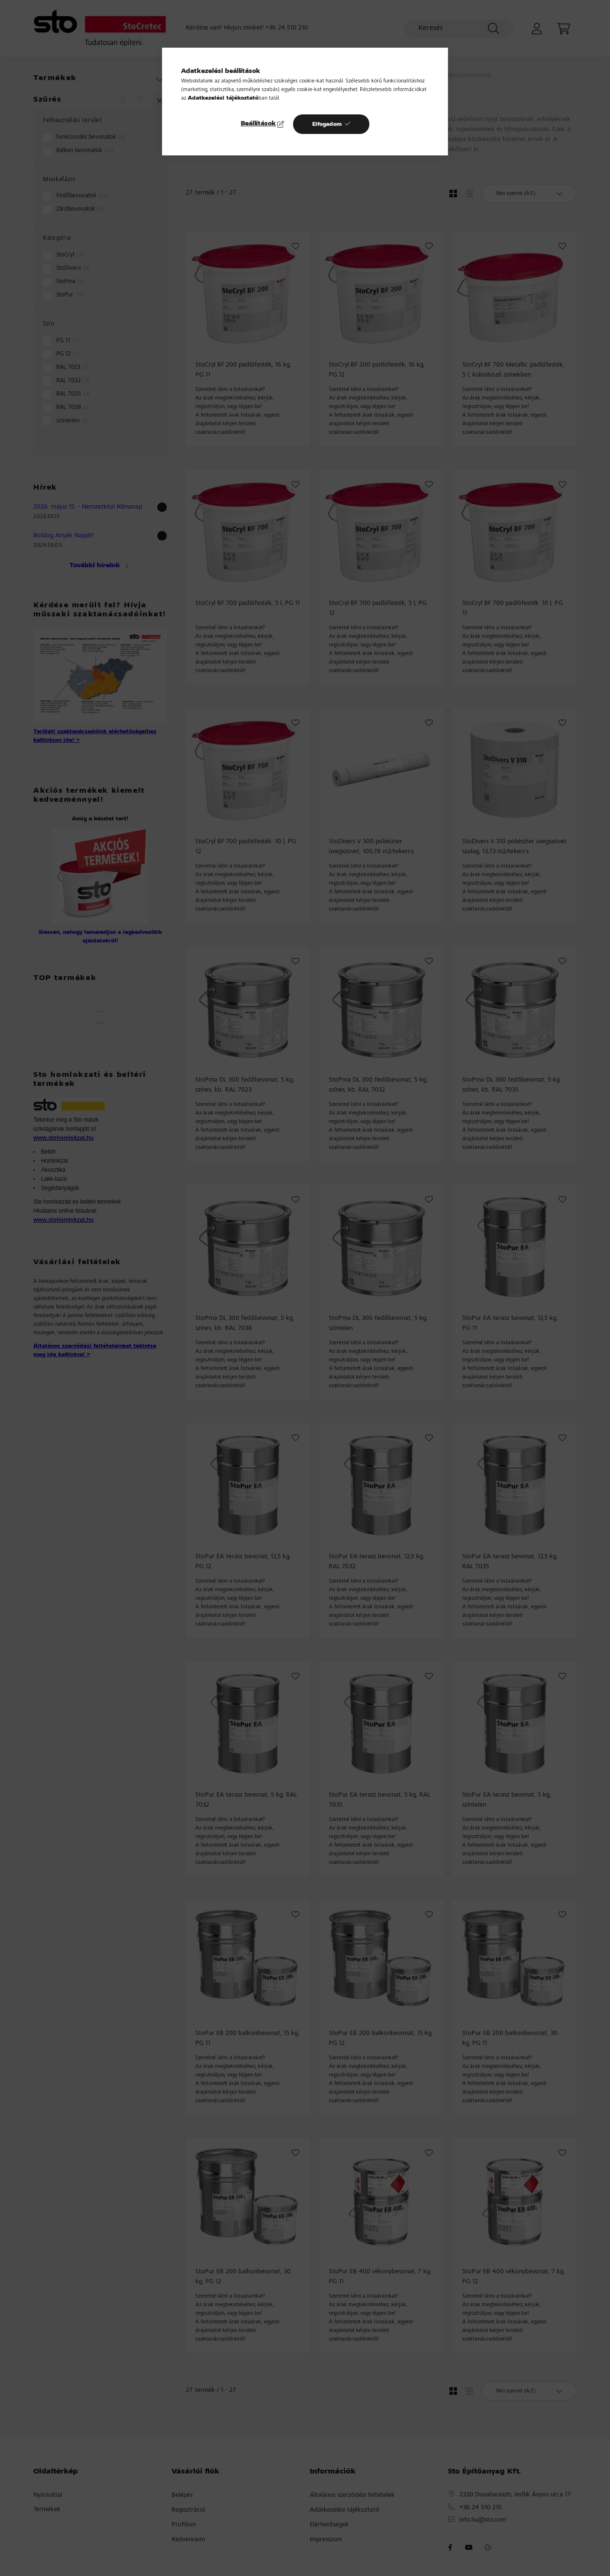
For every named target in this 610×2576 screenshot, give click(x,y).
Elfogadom (327, 124)
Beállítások (258, 124)
